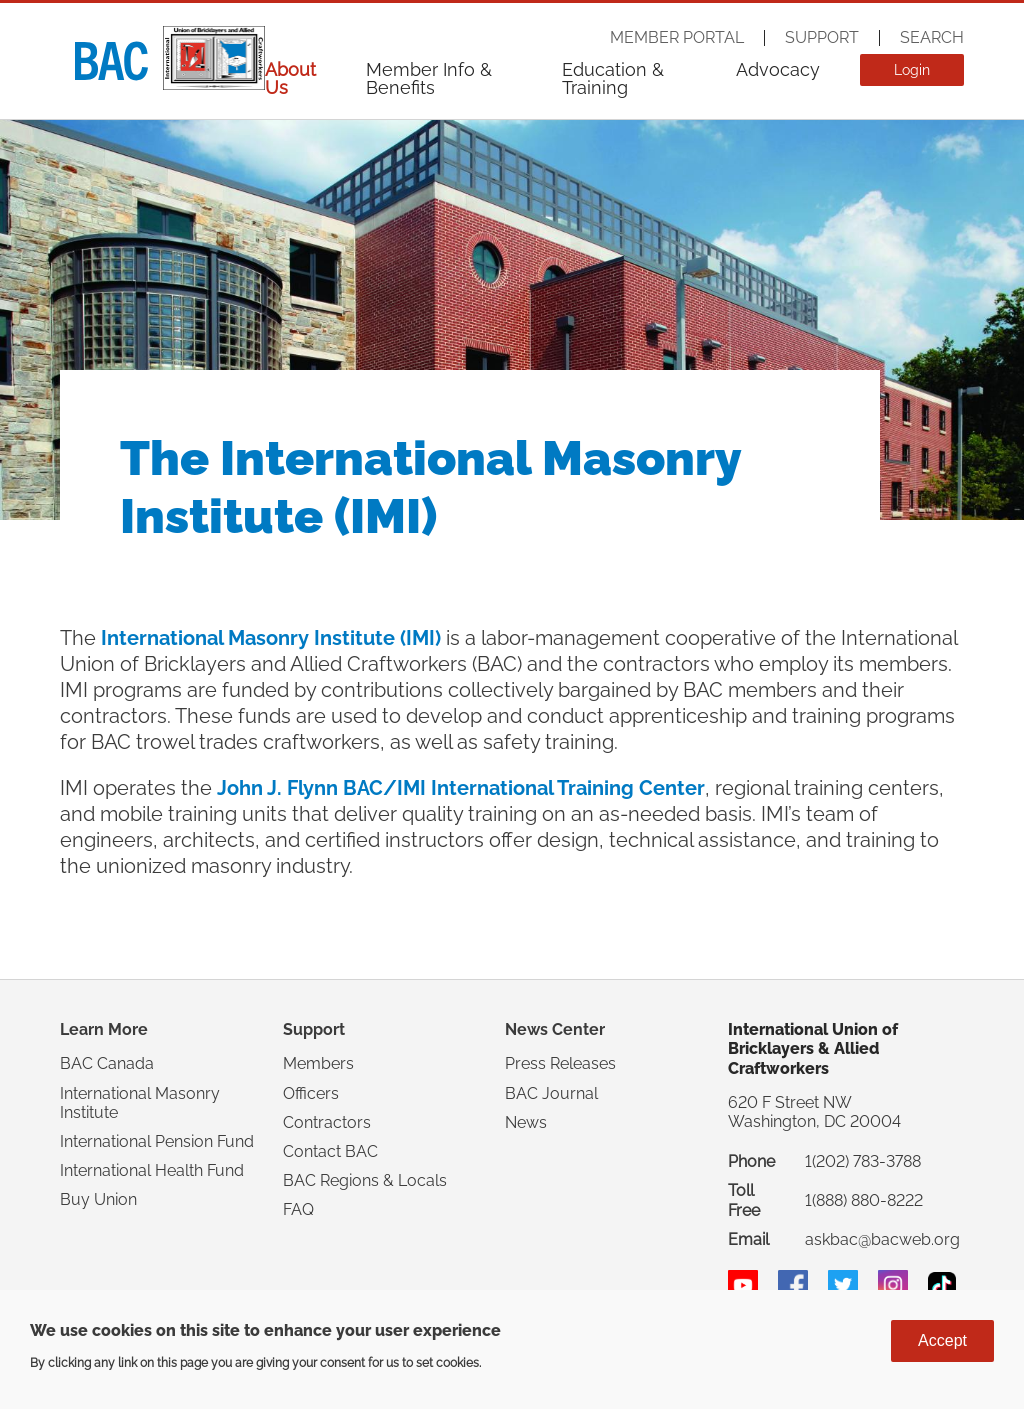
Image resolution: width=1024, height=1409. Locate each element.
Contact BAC (330, 1151)
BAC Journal (551, 1093)
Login (912, 70)
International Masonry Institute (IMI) (271, 638)
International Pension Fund (157, 1141)
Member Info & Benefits (429, 78)
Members (318, 1063)
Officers (311, 1093)
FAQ (298, 1209)
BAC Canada (107, 1063)
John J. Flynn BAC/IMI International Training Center (461, 788)
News (526, 1122)
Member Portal (677, 38)
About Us (290, 78)
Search (932, 38)
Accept (942, 1340)
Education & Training (613, 78)
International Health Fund (152, 1170)
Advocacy (778, 69)
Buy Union (98, 1199)
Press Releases (560, 1063)
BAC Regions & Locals (365, 1180)
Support (822, 38)
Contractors (327, 1122)
